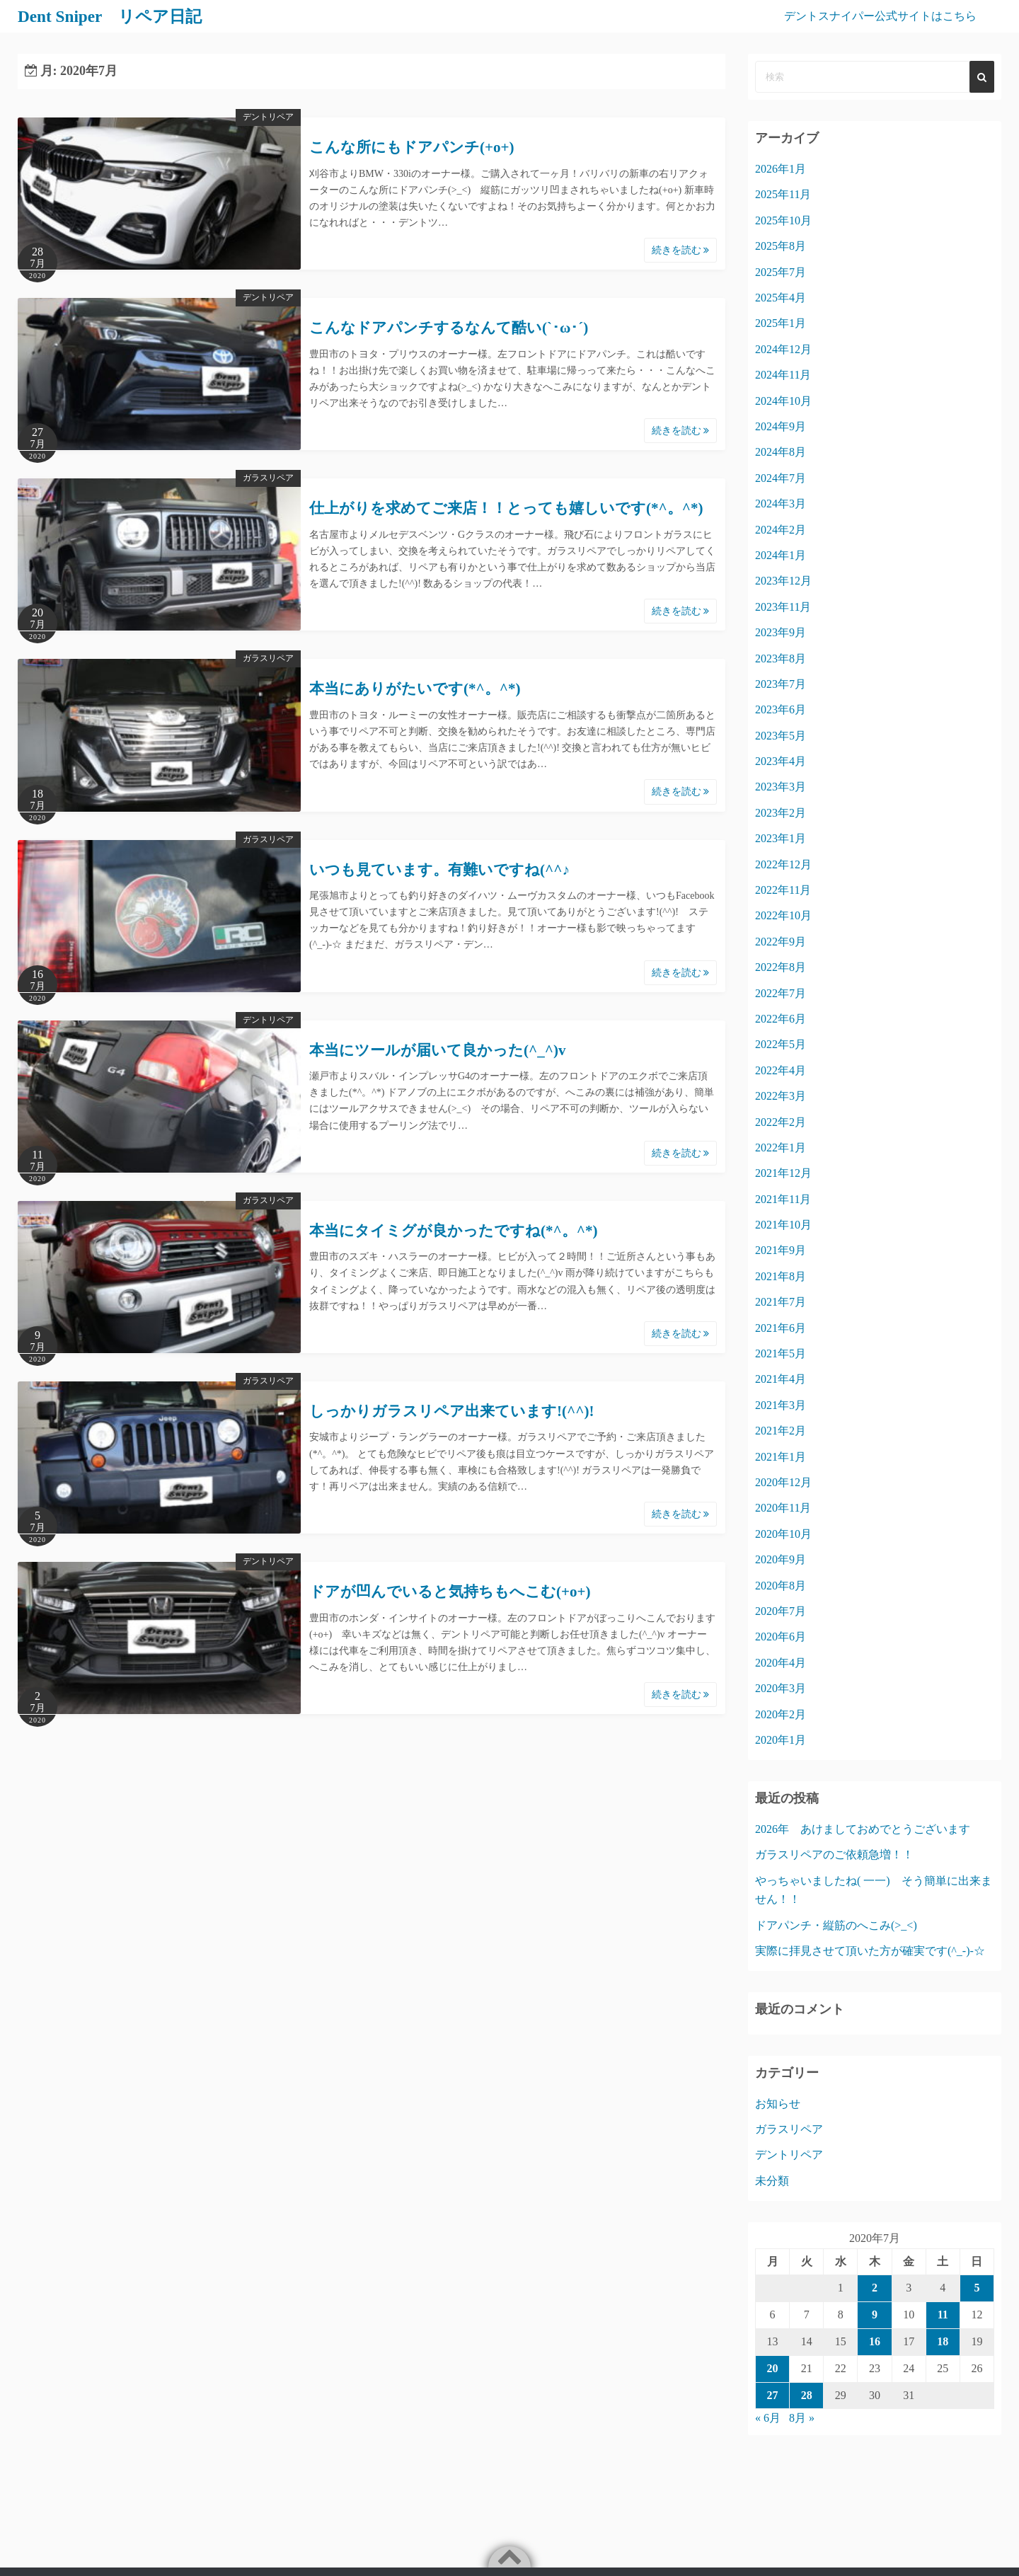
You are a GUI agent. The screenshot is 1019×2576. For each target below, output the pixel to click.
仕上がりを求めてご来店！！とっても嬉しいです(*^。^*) (506, 508)
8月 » (801, 2418)
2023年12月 (783, 581)
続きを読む (681, 250)
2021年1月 (780, 1457)
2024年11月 (783, 375)
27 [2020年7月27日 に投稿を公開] (772, 2395)
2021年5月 (780, 1353)
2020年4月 (780, 1663)
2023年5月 (780, 736)
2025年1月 (780, 323)
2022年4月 (780, 1070)
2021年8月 (780, 1276)
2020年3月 (780, 1688)
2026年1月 (780, 169)
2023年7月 (780, 684)
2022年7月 (780, 993)
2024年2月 (780, 530)
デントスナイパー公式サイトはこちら (880, 16)
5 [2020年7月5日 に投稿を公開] (976, 2288)
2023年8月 (780, 658)
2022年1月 (780, 1148)
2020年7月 (780, 1611)
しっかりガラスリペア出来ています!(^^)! (451, 1411)
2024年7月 (780, 478)
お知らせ (777, 2104)
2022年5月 (780, 1044)
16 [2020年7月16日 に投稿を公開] (874, 2341)
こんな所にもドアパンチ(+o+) (411, 147)
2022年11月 (783, 890)
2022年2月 (780, 1122)
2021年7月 (780, 1302)
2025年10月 (783, 220)
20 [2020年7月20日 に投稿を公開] (772, 2368)
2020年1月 (780, 1740)
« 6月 (768, 2418)
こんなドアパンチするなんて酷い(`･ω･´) (448, 327)
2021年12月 (783, 1173)
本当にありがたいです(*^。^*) (414, 688)
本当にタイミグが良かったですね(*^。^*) (453, 1230)
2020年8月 (780, 1586)
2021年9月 (780, 1250)
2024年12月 (783, 349)
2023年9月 (780, 632)
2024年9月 (780, 426)
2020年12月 (783, 1482)
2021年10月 (783, 1225)
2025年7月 (780, 272)
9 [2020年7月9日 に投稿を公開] (874, 2314)
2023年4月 (780, 761)
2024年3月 (780, 504)
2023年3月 (780, 787)
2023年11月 (783, 607)
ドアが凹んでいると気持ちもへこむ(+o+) (449, 1591)
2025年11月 (783, 194)
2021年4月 (780, 1379)
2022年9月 (780, 942)
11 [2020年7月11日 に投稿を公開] (943, 2314)
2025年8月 (780, 246)
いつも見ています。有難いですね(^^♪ (439, 869)
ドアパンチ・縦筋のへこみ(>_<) (836, 1925)
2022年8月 (780, 967)
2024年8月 (780, 452)
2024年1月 (780, 555)
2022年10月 (783, 915)
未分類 (772, 2181)
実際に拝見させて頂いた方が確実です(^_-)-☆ (870, 1951)
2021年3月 (780, 1405)
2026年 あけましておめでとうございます (862, 1829)
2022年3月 (780, 1096)
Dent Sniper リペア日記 (113, 16)
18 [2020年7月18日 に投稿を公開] (942, 2341)
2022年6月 (780, 1019)
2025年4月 (780, 298)
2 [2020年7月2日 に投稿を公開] (874, 2288)
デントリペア (268, 117)
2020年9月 (780, 1559)
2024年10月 (783, 401)
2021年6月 (780, 1328)
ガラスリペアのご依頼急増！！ (834, 1854)
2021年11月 (783, 1199)
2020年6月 (780, 1637)
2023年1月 (780, 838)
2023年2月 (780, 813)
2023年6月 (780, 709)
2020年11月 (783, 1508)
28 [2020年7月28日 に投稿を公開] (806, 2395)
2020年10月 (783, 1534)
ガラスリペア (268, 478)
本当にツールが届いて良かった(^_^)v (437, 1050)
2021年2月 (780, 1431)
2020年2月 (780, 1714)
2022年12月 (783, 864)
